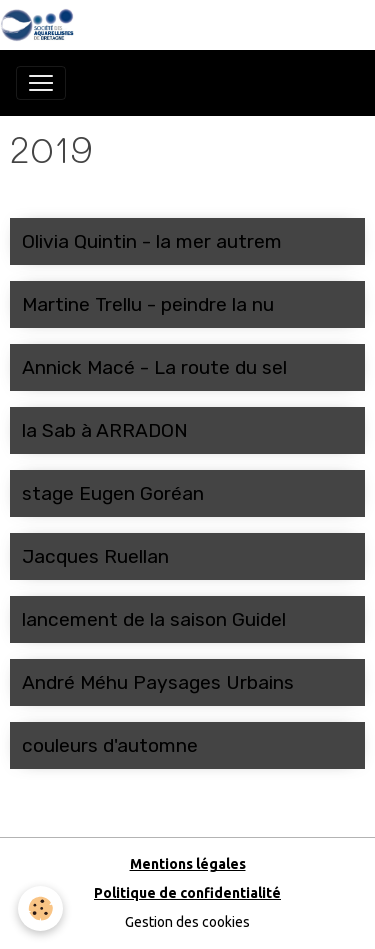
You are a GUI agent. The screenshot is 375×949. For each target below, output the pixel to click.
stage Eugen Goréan (113, 493)
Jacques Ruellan (95, 556)
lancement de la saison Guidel (154, 619)
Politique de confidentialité (187, 893)
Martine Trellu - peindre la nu (148, 304)
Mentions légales (188, 864)
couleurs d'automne (110, 745)
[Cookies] (40, 908)
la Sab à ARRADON (105, 430)
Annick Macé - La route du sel (154, 367)
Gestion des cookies (187, 922)
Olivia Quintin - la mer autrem (152, 241)
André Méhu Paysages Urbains (158, 682)
